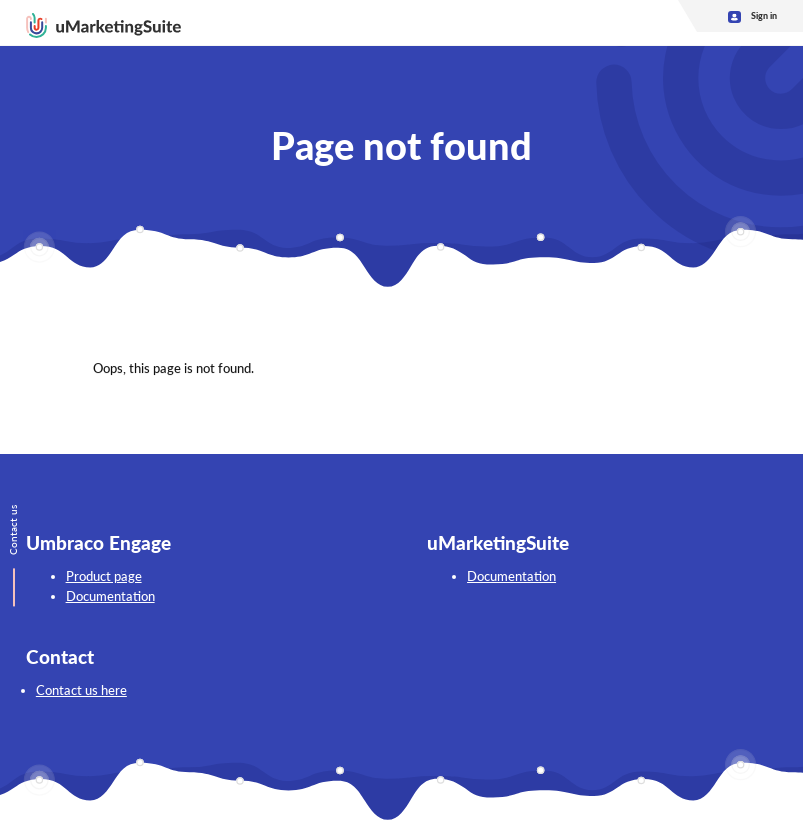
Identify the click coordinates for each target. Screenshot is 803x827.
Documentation (110, 596)
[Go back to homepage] (103, 22)
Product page (104, 576)
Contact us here (81, 690)
